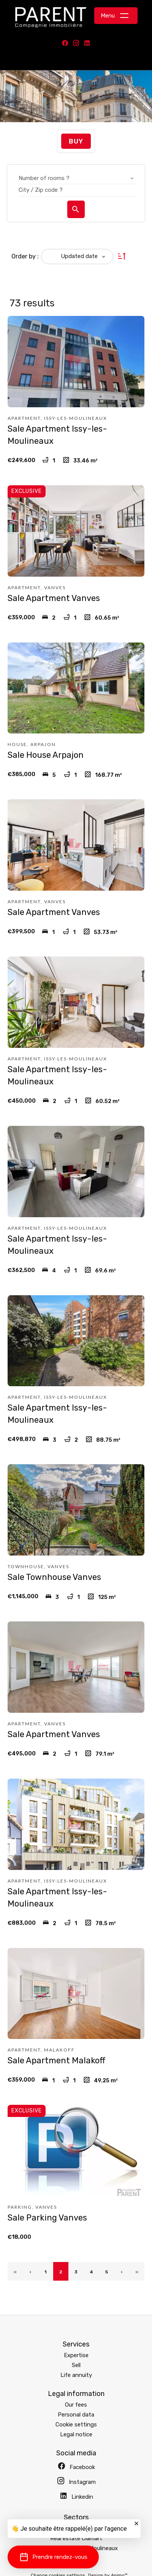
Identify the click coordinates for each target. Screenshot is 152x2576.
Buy (76, 141)
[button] (53, 2557)
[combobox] (78, 178)
